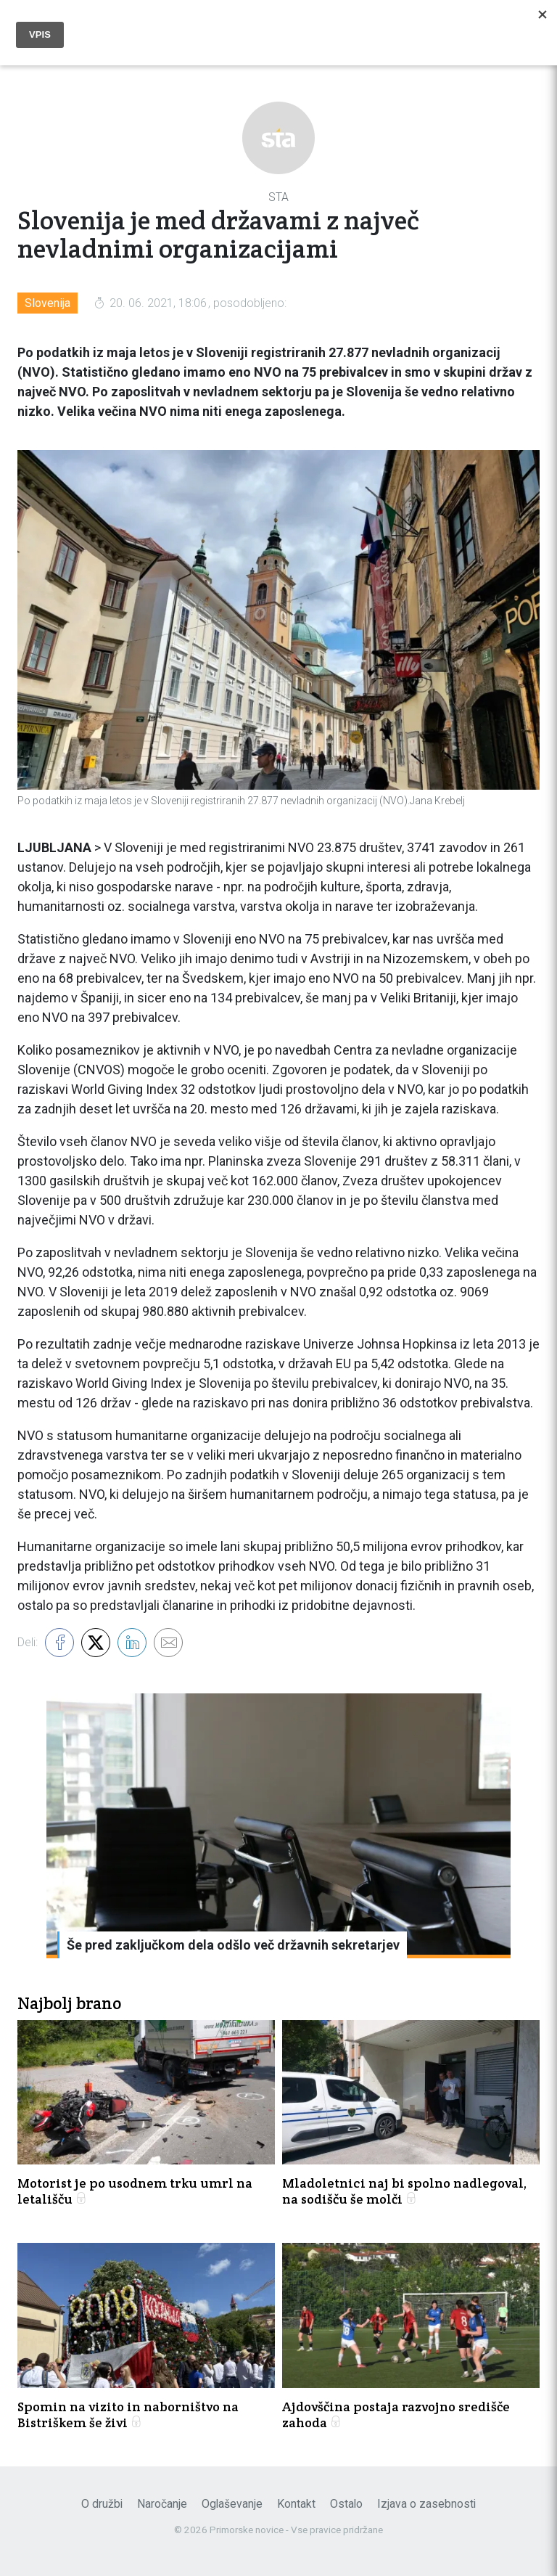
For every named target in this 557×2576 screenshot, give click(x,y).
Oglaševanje (232, 2504)
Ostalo (346, 2504)
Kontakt (296, 2504)
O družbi (102, 2504)
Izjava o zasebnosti (426, 2504)
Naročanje (162, 2504)
